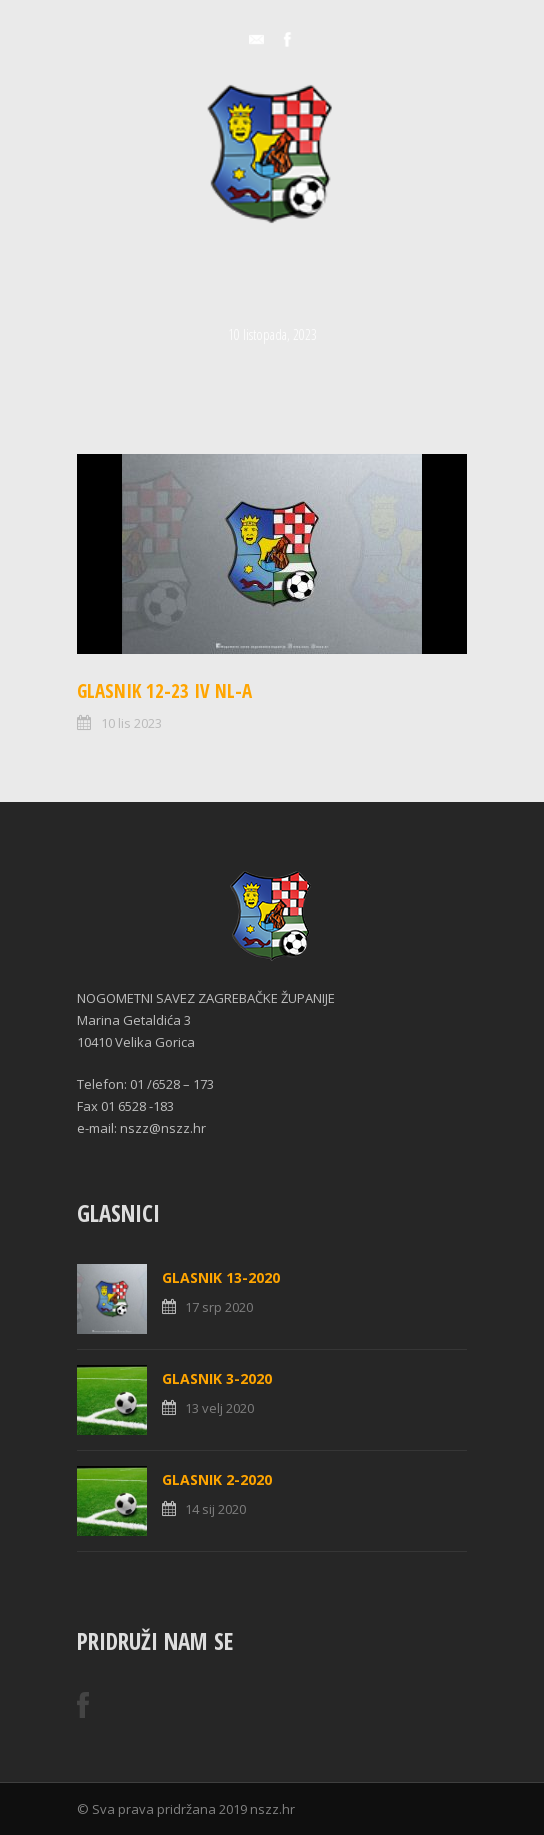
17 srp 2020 (219, 1307)
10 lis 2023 (131, 723)
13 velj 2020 (219, 1408)
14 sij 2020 (215, 1509)
